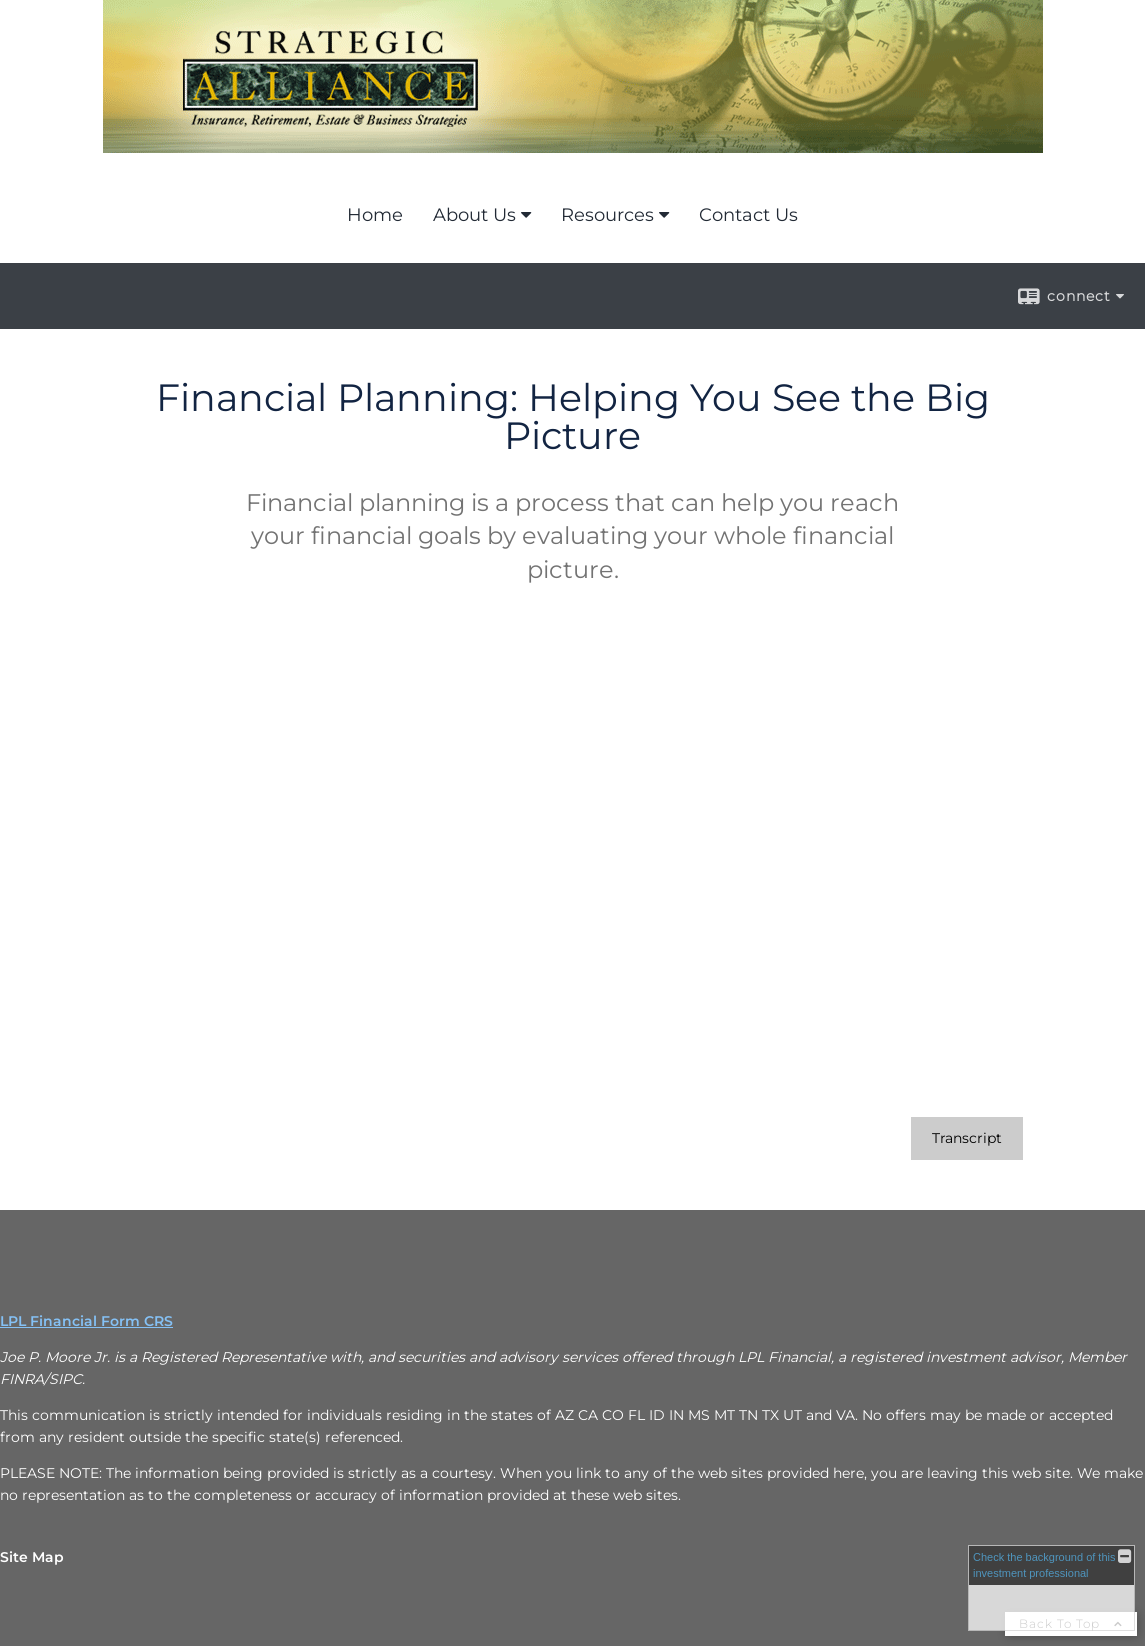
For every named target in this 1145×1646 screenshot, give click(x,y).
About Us (474, 215)
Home (375, 215)
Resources (607, 215)
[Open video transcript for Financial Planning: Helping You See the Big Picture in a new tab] (967, 1138)
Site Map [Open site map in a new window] (32, 1557)
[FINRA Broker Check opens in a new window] (1051, 1588)
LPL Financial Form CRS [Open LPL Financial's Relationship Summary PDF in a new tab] (86, 1321)
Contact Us (748, 215)
